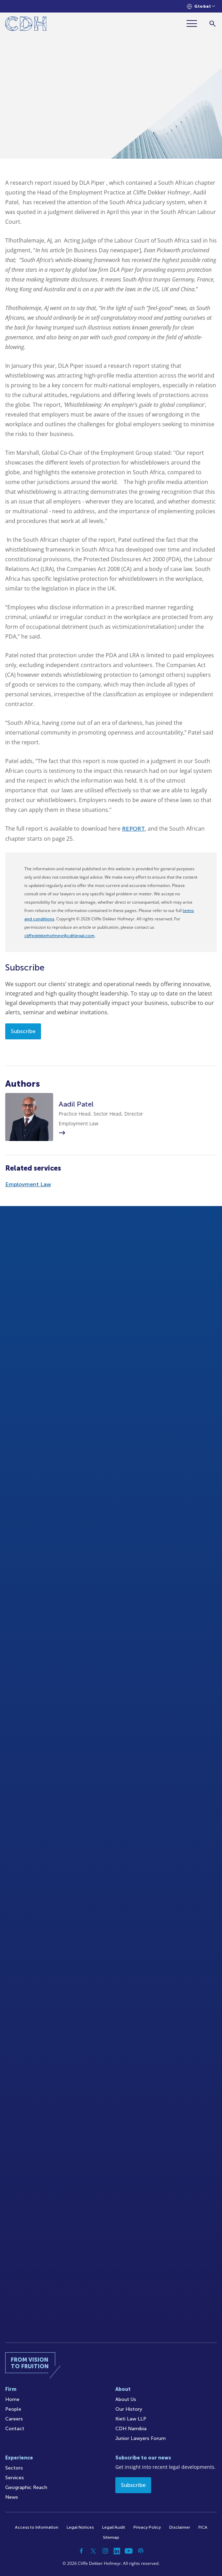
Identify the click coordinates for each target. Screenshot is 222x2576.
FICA (202, 2527)
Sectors (14, 2468)
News (11, 2497)
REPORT (133, 828)
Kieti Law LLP (130, 2419)
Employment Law (28, 1184)
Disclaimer (179, 2527)
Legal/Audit (113, 2527)
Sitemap (111, 2537)
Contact (14, 2429)
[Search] (212, 23)
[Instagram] (105, 2551)
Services (14, 2478)
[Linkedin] (117, 2551)
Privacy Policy (147, 2527)
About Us (125, 2399)
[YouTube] (128, 2551)
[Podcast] (140, 2551)
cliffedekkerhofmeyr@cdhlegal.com (59, 935)
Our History (128, 2409)
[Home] (26, 24)
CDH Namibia (131, 2429)
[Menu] (195, 23)
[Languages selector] (201, 6)
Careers (14, 2419)
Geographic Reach (26, 2487)
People (13, 2409)
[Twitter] (93, 2551)
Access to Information (36, 2527)
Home (12, 2399)
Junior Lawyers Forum (140, 2438)
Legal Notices (80, 2527)
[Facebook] (81, 2551)
